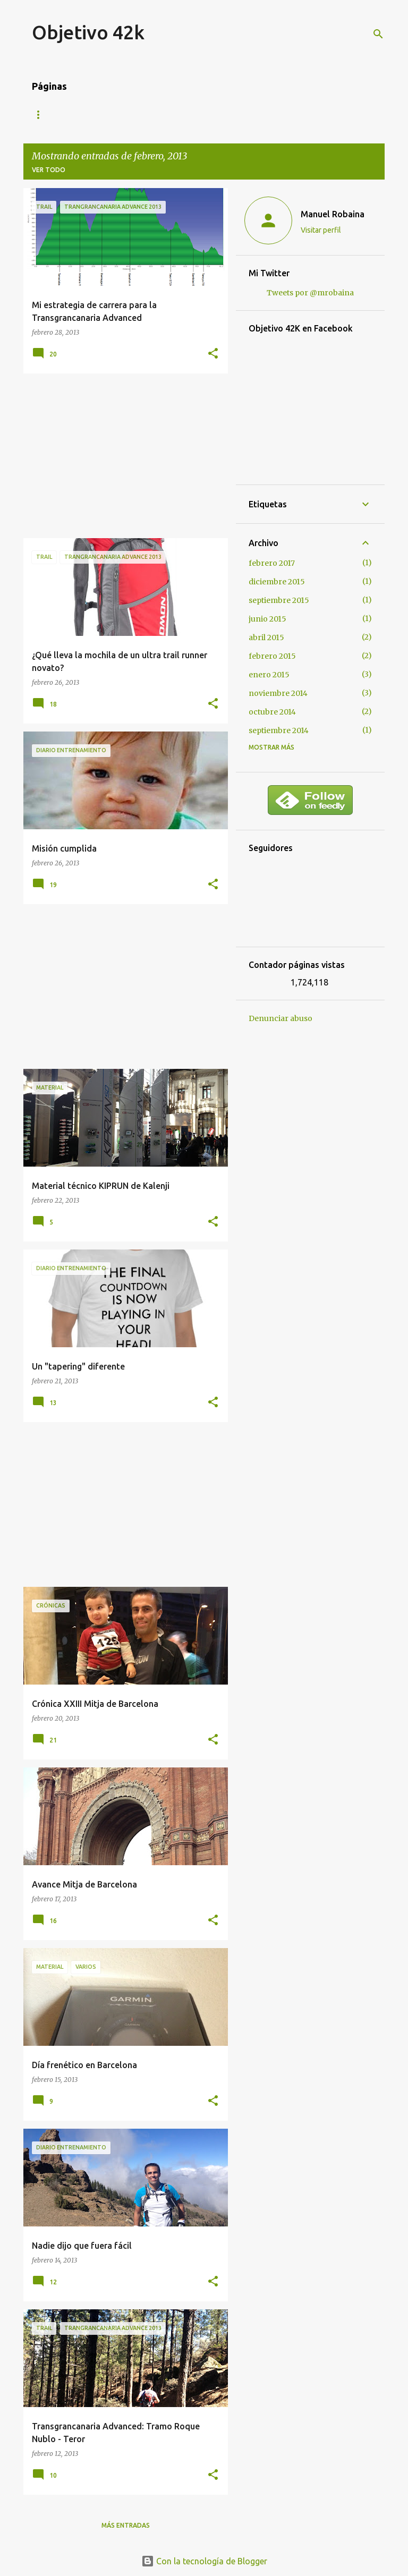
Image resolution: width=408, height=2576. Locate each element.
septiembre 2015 (279, 600)
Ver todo (48, 169)
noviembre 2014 (278, 693)
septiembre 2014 (279, 730)
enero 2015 (269, 674)
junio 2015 (267, 619)
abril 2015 (266, 637)
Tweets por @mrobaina (310, 292)
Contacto (163, 114)
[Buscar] (378, 34)
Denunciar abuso (280, 1018)
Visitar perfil (321, 230)
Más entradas (125, 2525)
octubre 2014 (272, 712)
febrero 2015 (272, 656)
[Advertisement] (121, 455)
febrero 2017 (272, 563)
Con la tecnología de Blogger (204, 2561)
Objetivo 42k (88, 32)
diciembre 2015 (277, 581)
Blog (41, 114)
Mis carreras (97, 114)
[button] (213, 354)
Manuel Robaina (332, 214)
